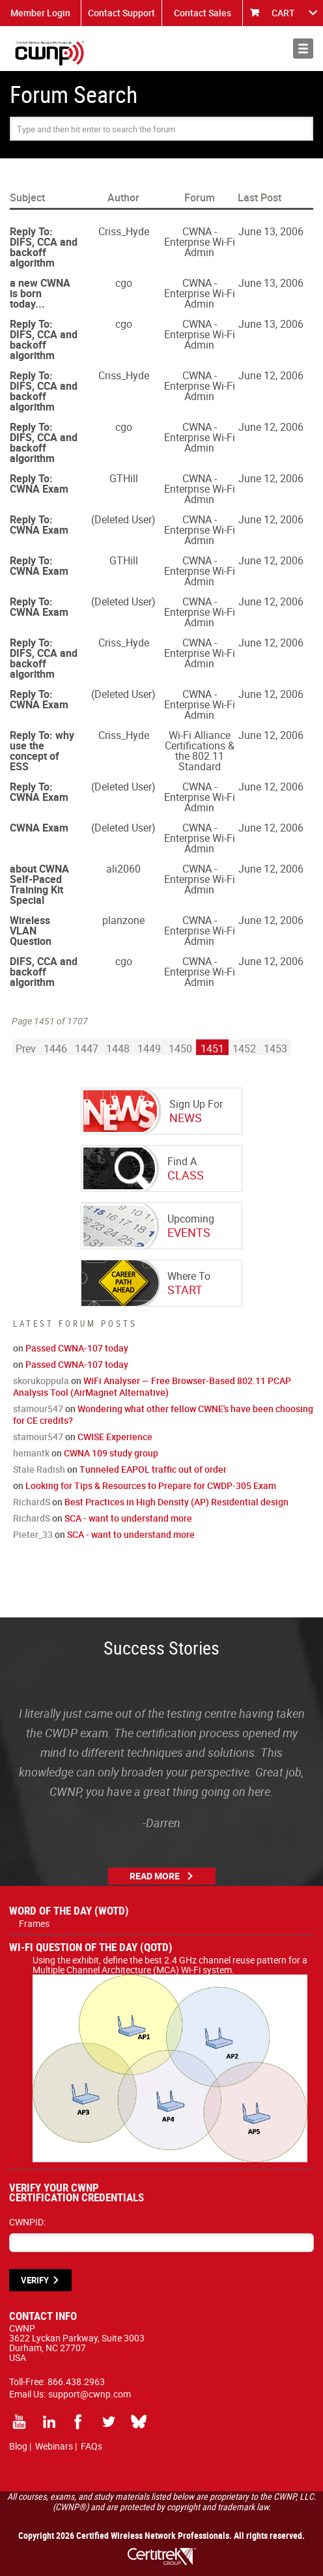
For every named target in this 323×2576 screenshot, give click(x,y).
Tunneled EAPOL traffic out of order (153, 1469)
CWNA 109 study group (111, 1453)
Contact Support (121, 13)
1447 (86, 1048)
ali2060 (123, 868)
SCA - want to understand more (128, 1518)
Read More (155, 1876)
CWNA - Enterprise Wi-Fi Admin (199, 241)
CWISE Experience (114, 1436)
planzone (123, 920)
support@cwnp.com (89, 2394)
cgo (123, 283)
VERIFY (35, 2280)
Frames (34, 1923)
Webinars (54, 2446)
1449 (149, 1048)
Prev (26, 1048)
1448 (118, 1048)
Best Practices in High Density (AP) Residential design (176, 1502)
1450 (180, 1048)
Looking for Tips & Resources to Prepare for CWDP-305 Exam (150, 1485)
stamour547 (38, 1408)
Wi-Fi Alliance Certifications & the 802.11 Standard (199, 751)
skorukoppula (41, 1380)
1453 (275, 1048)
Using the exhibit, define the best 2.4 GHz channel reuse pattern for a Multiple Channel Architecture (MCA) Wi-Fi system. (170, 1970)
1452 (244, 1048)
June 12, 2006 (270, 375)
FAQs (91, 2446)
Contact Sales (202, 13)
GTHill (123, 478)
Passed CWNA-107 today (76, 1348)
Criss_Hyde (123, 231)
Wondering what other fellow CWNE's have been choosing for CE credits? (163, 1414)
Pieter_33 (33, 1534)
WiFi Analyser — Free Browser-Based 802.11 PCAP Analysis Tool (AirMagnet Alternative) (152, 1386)
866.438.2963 (76, 2381)
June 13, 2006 (270, 231)
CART (283, 13)
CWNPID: (27, 2222)
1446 (55, 1048)
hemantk (31, 1453)
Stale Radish (39, 1469)
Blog (18, 2446)
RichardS (31, 1502)
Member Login (40, 13)
